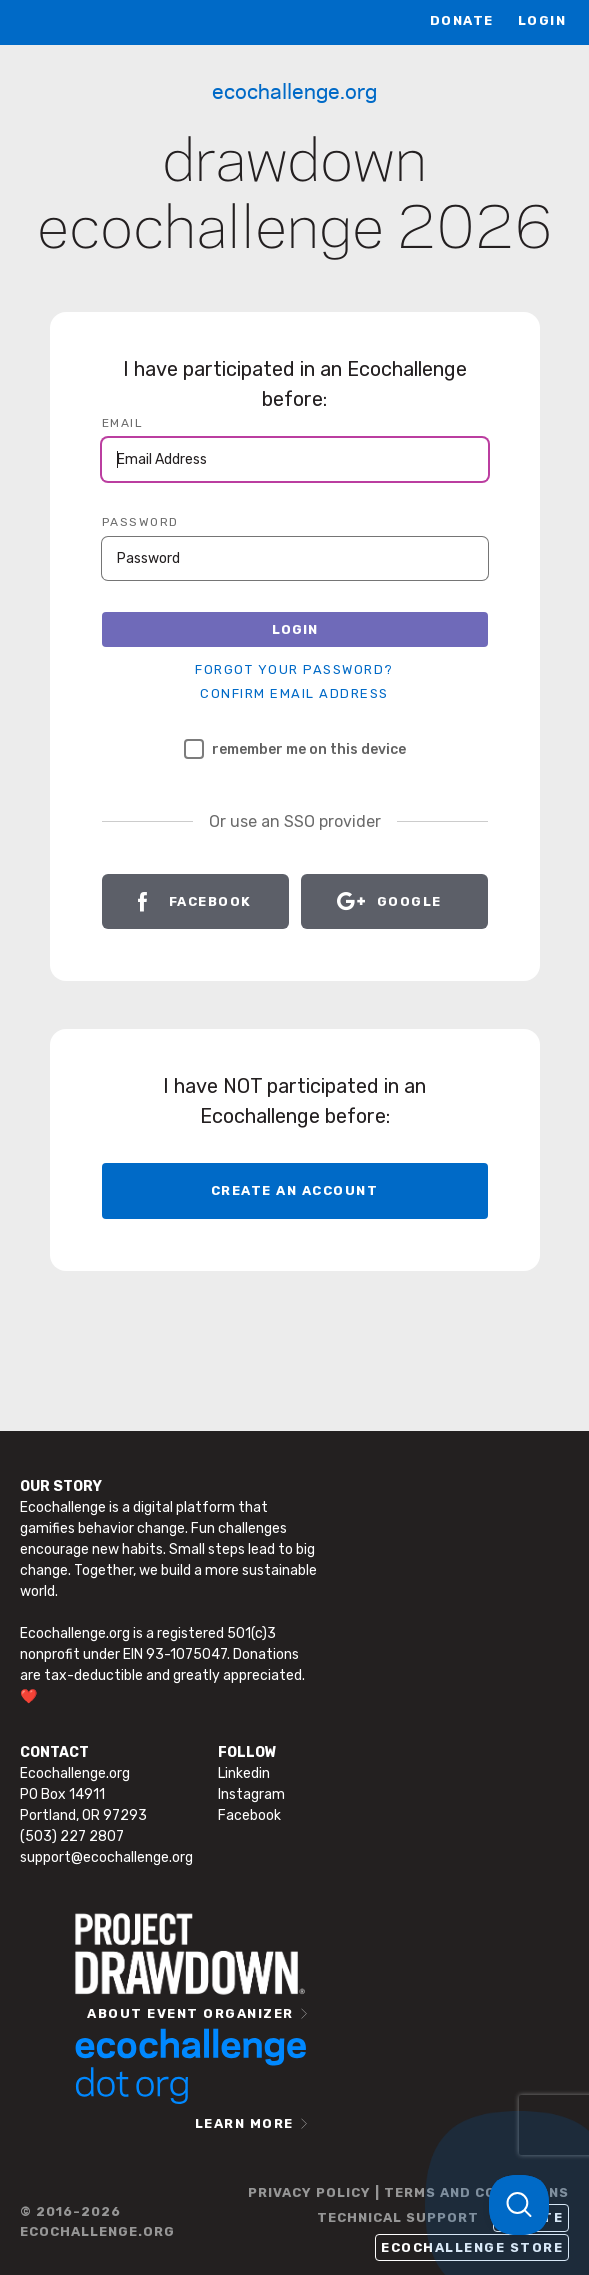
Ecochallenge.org (294, 90)
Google (409, 901)
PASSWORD (140, 522)
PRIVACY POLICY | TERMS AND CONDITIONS (408, 2192)
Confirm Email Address (294, 693)
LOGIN (542, 20)
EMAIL (123, 423)
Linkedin (244, 1773)
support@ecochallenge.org (106, 1857)
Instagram (251, 1794)
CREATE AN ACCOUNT (295, 1190)
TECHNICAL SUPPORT (398, 2217)
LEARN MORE (244, 2123)
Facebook (210, 901)
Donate (462, 20)
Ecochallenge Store (472, 2247)
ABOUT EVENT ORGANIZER (190, 2013)
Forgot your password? (294, 669)
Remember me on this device (295, 749)
